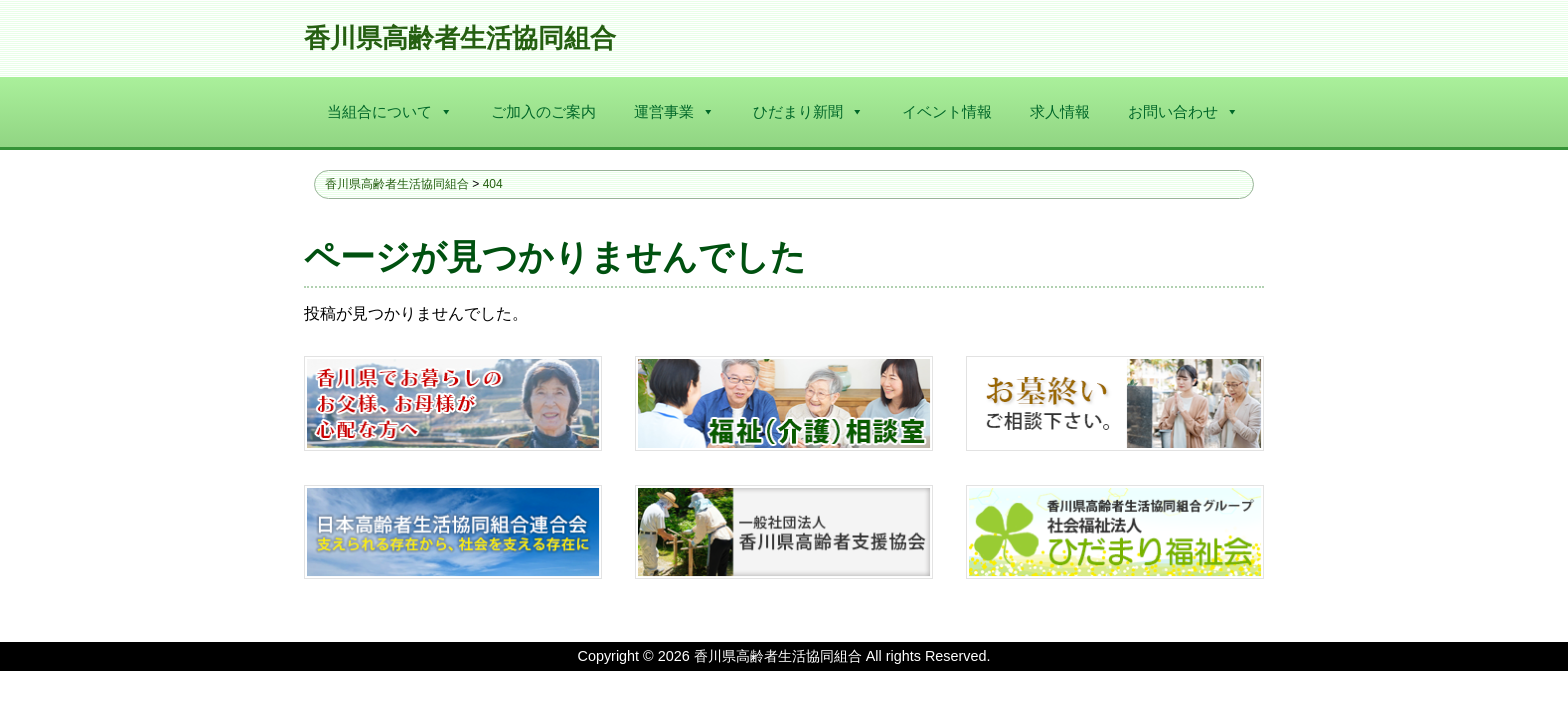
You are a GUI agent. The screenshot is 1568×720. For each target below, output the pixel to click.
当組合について (390, 112)
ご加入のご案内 (543, 111)
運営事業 (674, 112)
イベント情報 (947, 111)
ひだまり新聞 (808, 112)
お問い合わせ (1183, 112)
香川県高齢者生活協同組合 (460, 38)
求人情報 (1060, 111)
